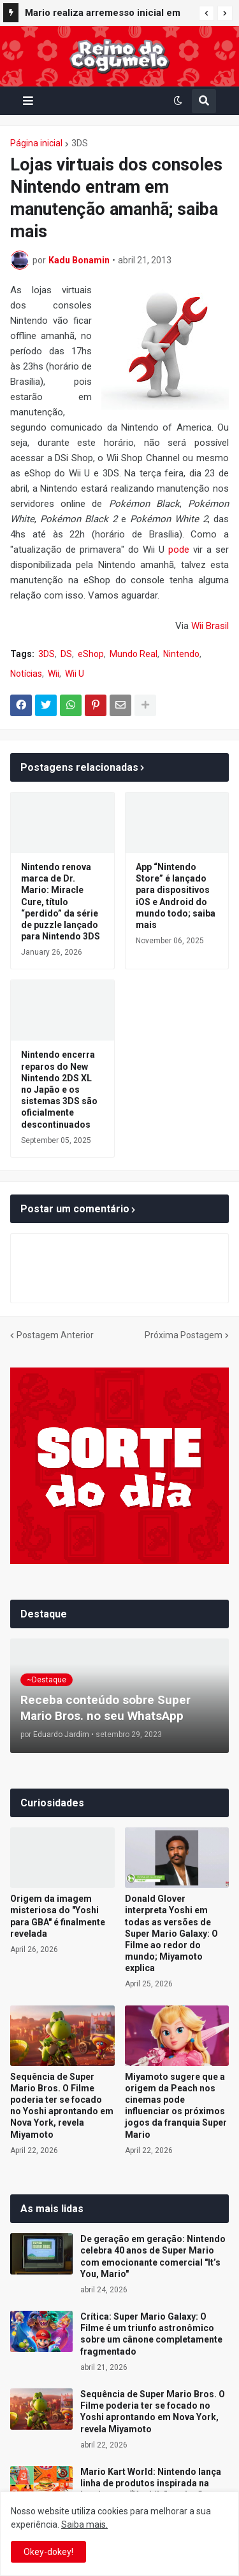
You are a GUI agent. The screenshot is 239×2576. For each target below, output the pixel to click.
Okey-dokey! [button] (48, 2552)
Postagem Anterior (55, 1335)
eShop (91, 654)
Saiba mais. (84, 2524)
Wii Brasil (210, 626)
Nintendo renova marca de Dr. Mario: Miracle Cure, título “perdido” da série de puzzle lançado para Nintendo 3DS (60, 901)
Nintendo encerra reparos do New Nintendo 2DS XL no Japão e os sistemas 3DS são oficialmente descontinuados (59, 1089)
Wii (53, 673)
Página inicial (36, 143)
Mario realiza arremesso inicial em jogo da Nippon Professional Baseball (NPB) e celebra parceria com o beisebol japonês (102, 14)
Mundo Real (133, 654)
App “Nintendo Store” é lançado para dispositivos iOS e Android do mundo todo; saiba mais (175, 896)
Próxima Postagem (183, 1335)
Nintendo (181, 654)
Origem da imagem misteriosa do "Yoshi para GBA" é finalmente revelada (57, 1916)
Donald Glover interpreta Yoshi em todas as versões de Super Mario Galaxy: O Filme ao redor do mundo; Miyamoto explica (171, 1933)
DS (66, 654)
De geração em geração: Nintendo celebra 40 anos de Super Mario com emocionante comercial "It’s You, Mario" (153, 2256)
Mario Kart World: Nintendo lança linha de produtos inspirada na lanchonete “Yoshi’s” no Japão (150, 2483)
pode (178, 549)
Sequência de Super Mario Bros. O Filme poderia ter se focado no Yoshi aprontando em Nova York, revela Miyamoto (61, 2106)
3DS (79, 143)
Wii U (74, 673)
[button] (206, 13)
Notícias (26, 673)
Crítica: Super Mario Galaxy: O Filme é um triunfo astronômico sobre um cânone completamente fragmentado (151, 2334)
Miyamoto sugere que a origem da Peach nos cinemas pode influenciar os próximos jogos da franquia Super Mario (176, 2106)
